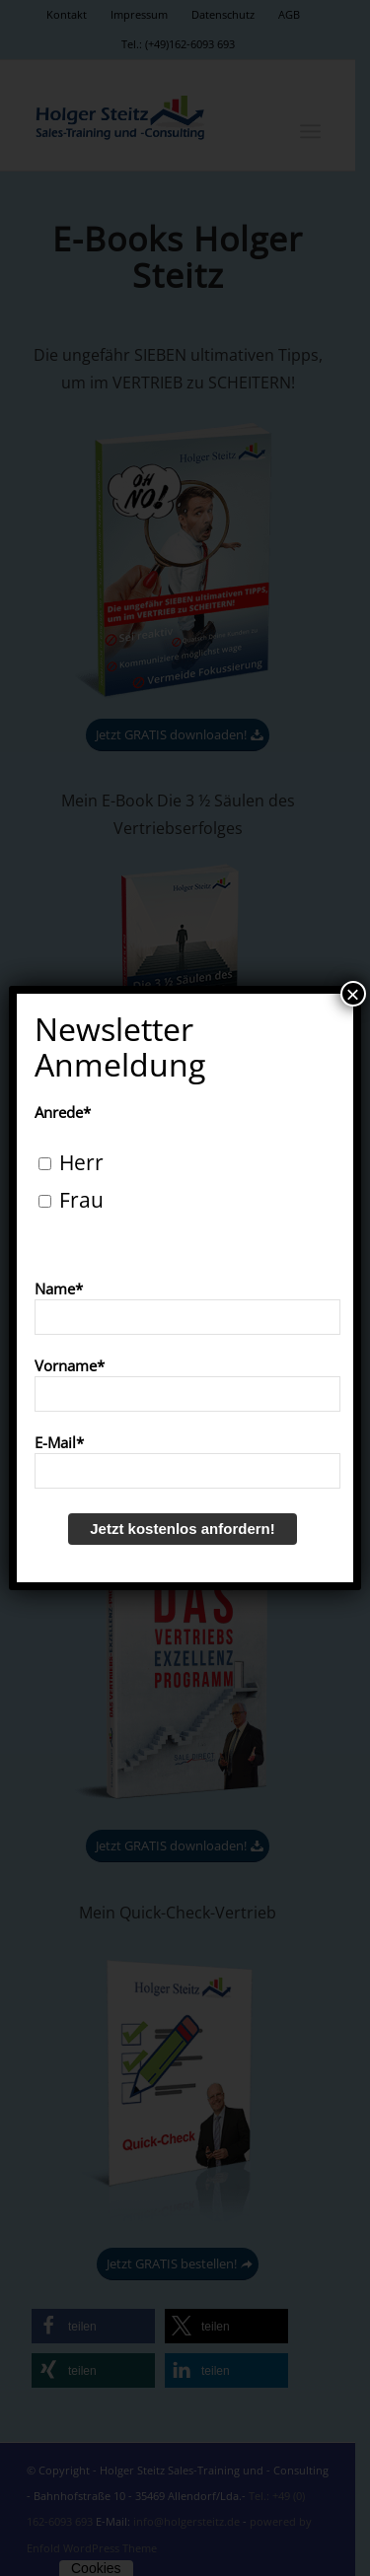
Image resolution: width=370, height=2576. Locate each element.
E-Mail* (59, 1442)
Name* (59, 1288)
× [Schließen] (353, 994)
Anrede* (63, 1112)
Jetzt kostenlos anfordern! (182, 1528)
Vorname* (70, 1365)
